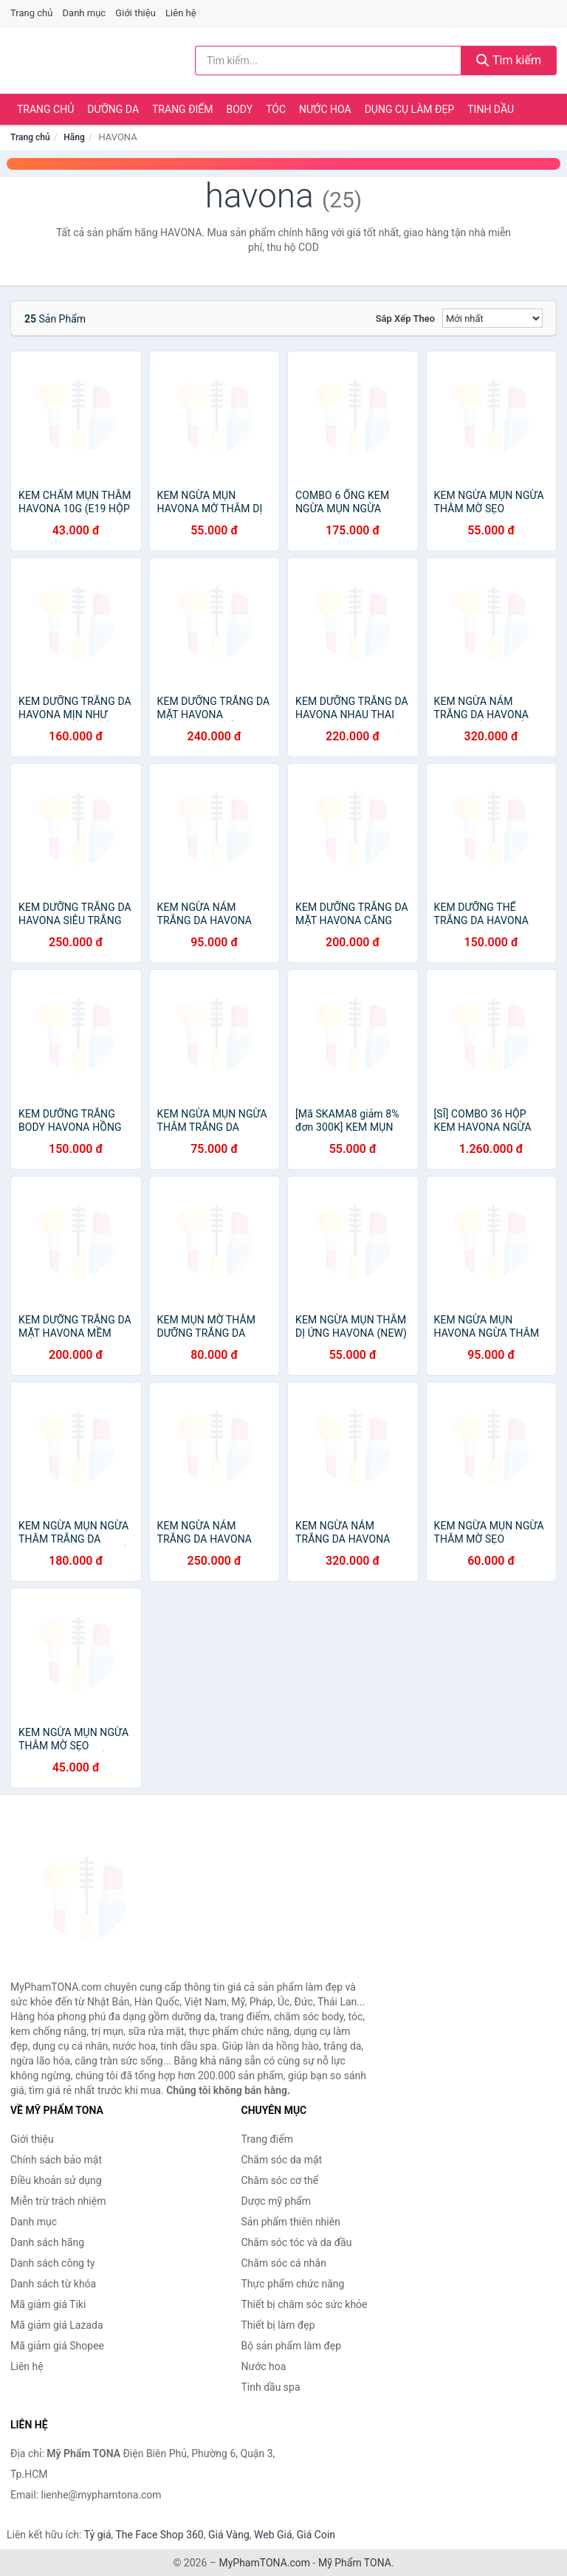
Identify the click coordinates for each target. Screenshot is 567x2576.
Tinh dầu (490, 109)
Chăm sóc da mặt (282, 2160)
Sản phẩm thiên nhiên (290, 2222)
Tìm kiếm (508, 60)
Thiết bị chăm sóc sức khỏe (304, 2304)
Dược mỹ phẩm (276, 2201)
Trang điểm (182, 109)
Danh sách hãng (47, 2242)
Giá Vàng (229, 2535)
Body (240, 109)
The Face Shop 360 (159, 2535)
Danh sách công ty (52, 2263)
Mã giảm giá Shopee (57, 2346)
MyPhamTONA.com (264, 2563)
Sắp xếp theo (405, 318)
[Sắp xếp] (492, 318)
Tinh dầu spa (270, 2387)
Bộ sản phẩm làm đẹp (291, 2346)
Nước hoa (325, 109)
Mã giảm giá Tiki (48, 2304)
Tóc (276, 109)
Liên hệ (180, 12)
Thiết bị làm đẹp (278, 2325)
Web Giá (273, 2535)
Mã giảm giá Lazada (56, 2325)
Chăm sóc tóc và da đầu (296, 2242)
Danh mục (84, 12)
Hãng (73, 137)
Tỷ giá (97, 2535)
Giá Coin (316, 2535)
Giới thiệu (135, 12)
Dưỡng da (113, 109)
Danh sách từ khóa (53, 2284)
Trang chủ (31, 12)
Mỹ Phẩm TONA (354, 2563)
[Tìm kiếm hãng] (328, 60)
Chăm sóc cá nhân (283, 2263)
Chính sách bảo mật (56, 2160)
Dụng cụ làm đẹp (410, 109)
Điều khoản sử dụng (56, 2180)
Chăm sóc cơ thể (280, 2180)
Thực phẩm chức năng (293, 2284)
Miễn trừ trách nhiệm (58, 2201)
